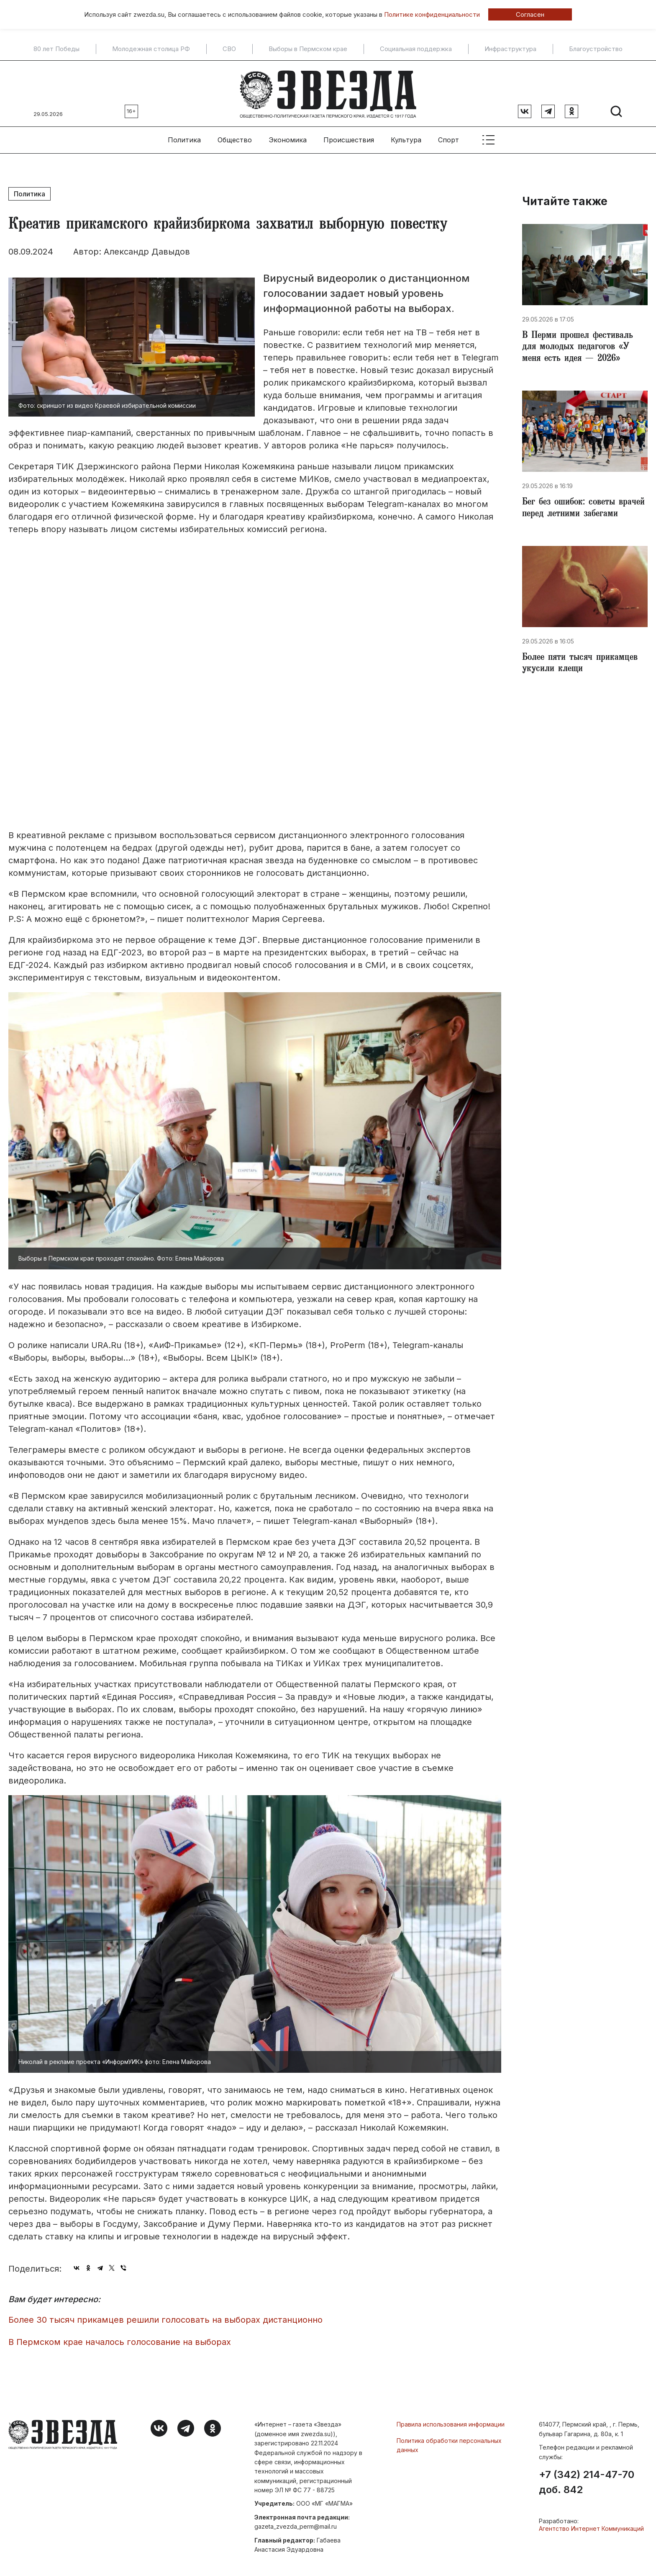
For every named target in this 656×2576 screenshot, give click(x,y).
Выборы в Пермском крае (308, 49)
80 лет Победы (56, 49)
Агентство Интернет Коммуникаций (591, 2527)
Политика (184, 138)
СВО (229, 49)
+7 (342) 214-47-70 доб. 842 (586, 2481)
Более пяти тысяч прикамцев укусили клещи (580, 664)
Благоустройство (596, 49)
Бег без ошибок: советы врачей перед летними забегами (583, 508)
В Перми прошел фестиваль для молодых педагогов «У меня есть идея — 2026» (577, 346)
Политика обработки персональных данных (449, 2444)
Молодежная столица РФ (151, 49)
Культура (406, 138)
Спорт (448, 138)
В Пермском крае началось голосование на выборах (119, 2341)
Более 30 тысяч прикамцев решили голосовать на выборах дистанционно (165, 2319)
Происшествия (348, 138)
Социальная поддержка (416, 49)
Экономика (288, 138)
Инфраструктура (510, 49)
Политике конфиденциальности (432, 14)
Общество (235, 138)
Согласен (530, 14)
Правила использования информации (451, 2423)
